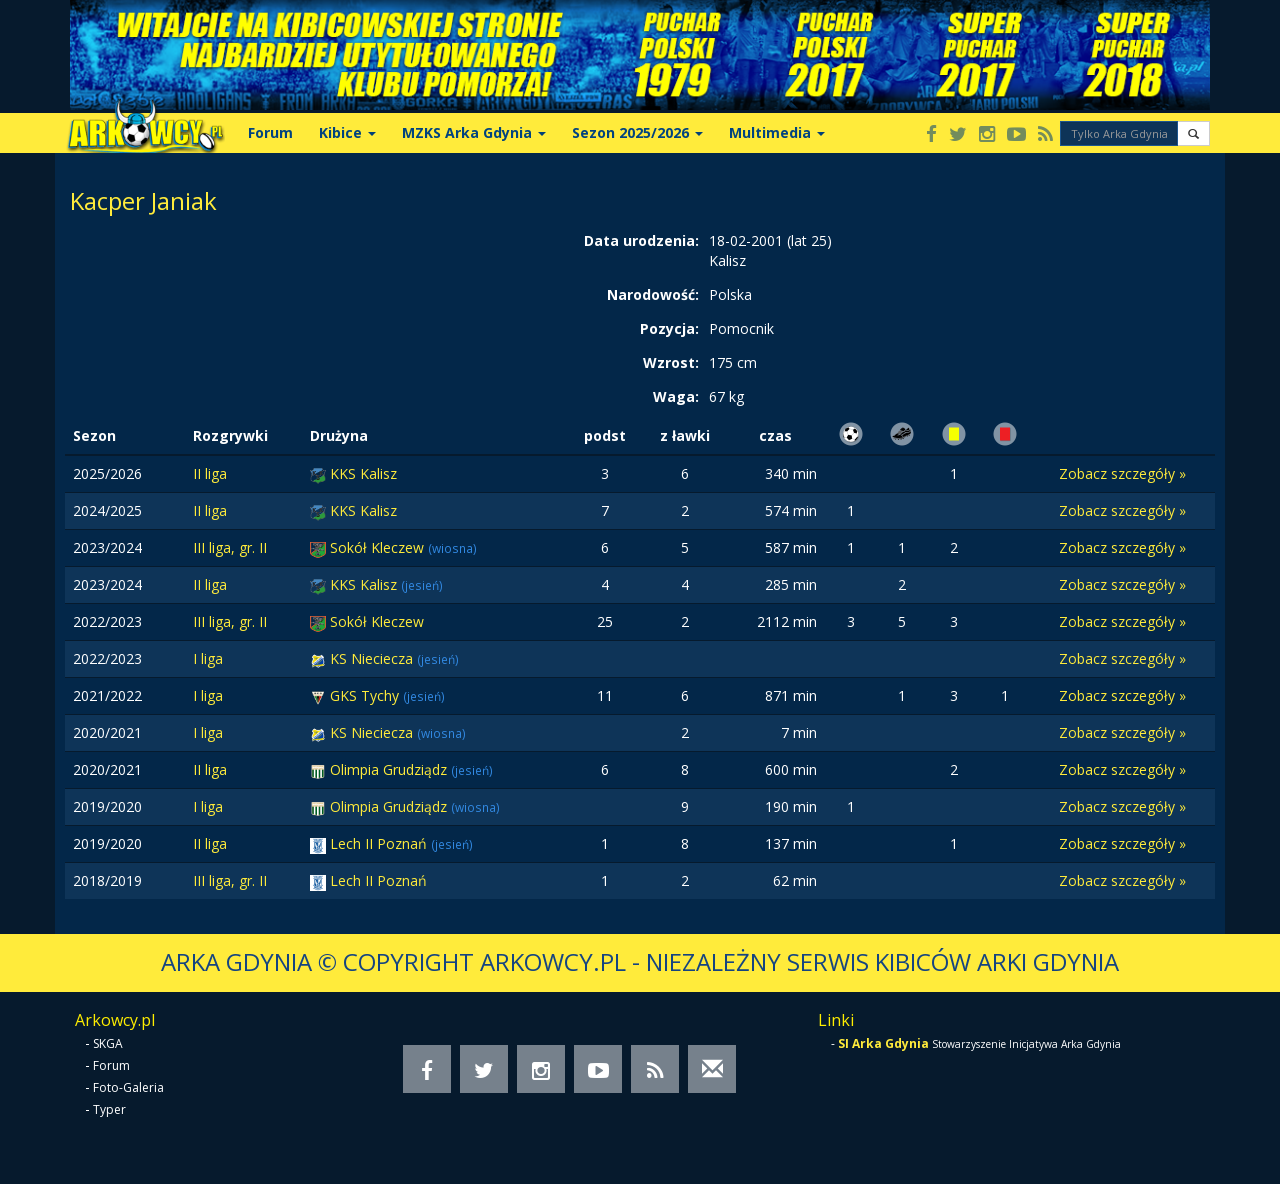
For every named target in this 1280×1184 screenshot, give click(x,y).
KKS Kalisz (363, 473)
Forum (270, 132)
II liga (210, 473)
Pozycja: (669, 328)
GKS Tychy (366, 695)
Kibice (347, 132)
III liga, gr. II (230, 547)
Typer (109, 1109)
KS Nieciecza (373, 658)
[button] (1193, 133)
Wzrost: (671, 362)
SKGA (108, 1043)
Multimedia (777, 132)
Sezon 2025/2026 (637, 132)
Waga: (676, 396)
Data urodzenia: (641, 240)
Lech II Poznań (380, 843)
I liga (208, 658)
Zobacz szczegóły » (1122, 473)
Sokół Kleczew (379, 547)
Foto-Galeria (128, 1087)
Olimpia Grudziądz (390, 769)
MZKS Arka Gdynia (474, 132)
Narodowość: (653, 294)
